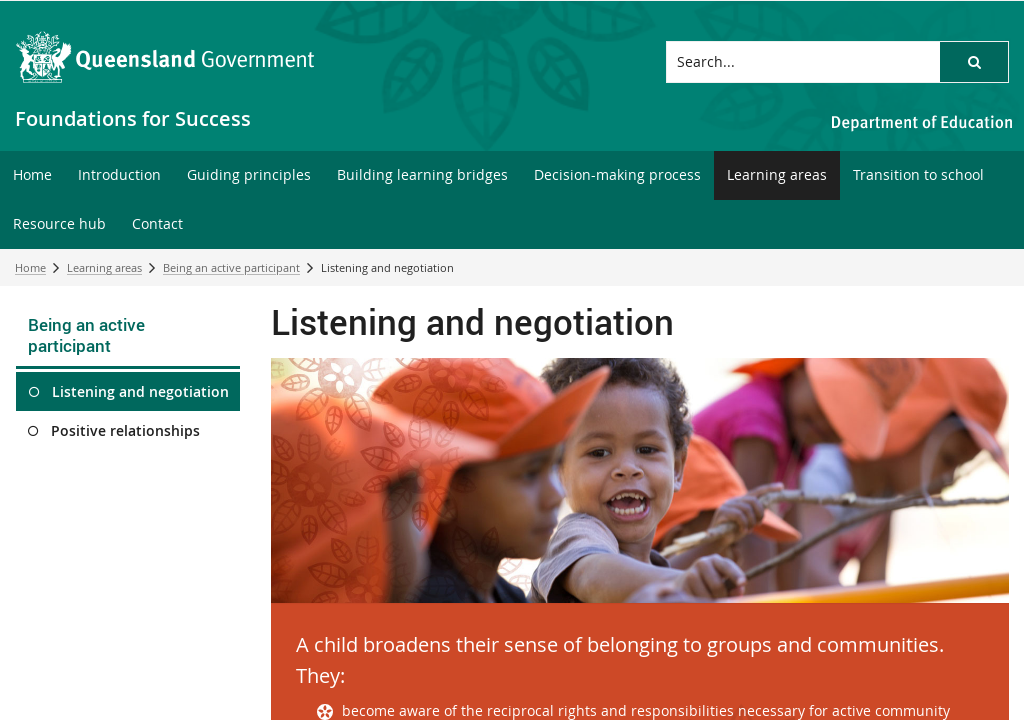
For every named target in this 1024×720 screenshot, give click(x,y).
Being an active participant (231, 267)
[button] (974, 62)
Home (30, 267)
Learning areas (104, 267)
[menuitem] (32, 175)
